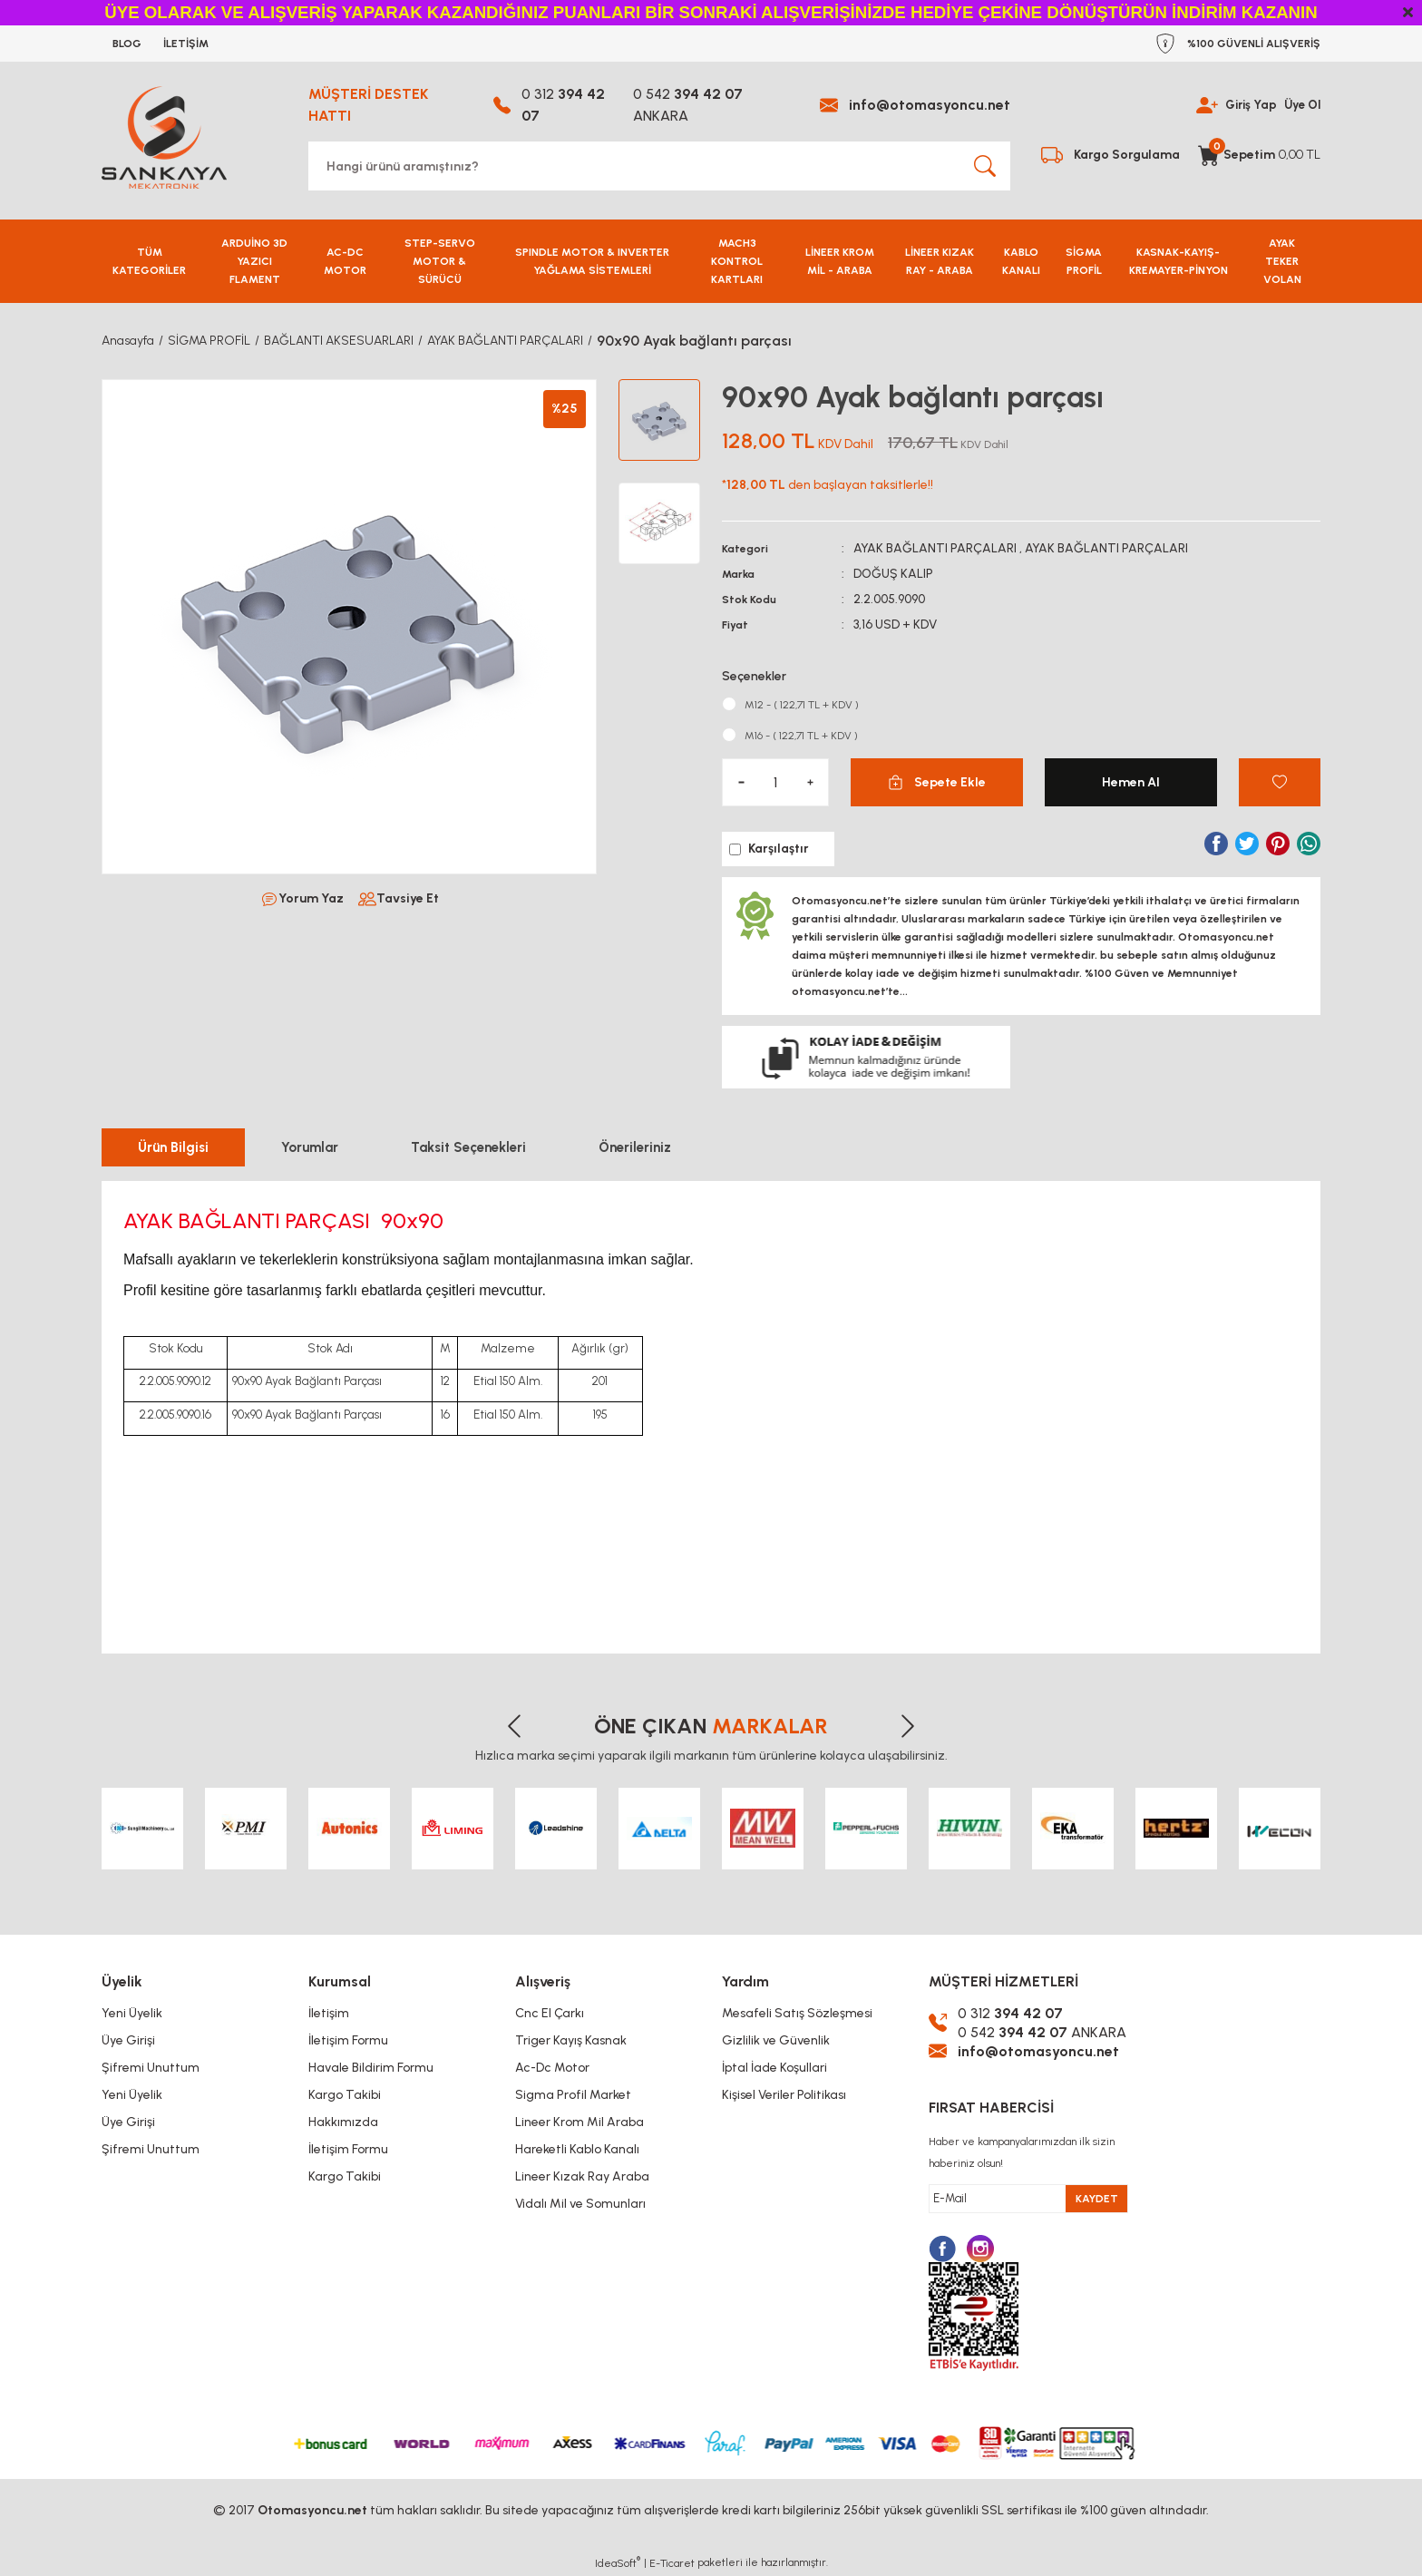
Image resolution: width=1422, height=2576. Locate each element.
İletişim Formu (348, 2040)
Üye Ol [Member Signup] (1300, 104)
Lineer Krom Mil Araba (579, 2122)
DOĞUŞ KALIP (893, 573)
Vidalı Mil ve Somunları (580, 2203)
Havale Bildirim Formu (370, 2067)
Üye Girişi (128, 2040)
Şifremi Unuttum (151, 2067)
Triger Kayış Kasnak (571, 2040)
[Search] (659, 165)
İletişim (328, 2013)
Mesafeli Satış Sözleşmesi (797, 2013)
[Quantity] (775, 782)
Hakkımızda (343, 2122)
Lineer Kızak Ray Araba (582, 2176)
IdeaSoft (617, 2562)
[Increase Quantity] (810, 782)
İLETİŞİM (186, 43)
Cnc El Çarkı (549, 2013)
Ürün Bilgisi (173, 1147)
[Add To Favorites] (1279, 782)
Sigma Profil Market (573, 2095)
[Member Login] (1201, 104)
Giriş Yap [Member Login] (1246, 104)
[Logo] (164, 137)
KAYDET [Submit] (1097, 2198)
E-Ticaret (672, 2563)
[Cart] (1259, 155)
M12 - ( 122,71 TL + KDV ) (802, 704)
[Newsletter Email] (1028, 2198)
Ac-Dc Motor (552, 2067)
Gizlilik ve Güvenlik (776, 2040)
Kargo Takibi (344, 2095)
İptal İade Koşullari (774, 2067)
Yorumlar (309, 1147)
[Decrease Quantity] (741, 782)
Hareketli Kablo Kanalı (577, 2149)
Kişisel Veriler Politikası (784, 2095)
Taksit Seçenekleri (468, 1147)
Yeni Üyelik (132, 2013)
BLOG (126, 43)
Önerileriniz (635, 1147)
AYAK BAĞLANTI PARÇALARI (935, 548)
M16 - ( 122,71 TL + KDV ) (801, 735)
